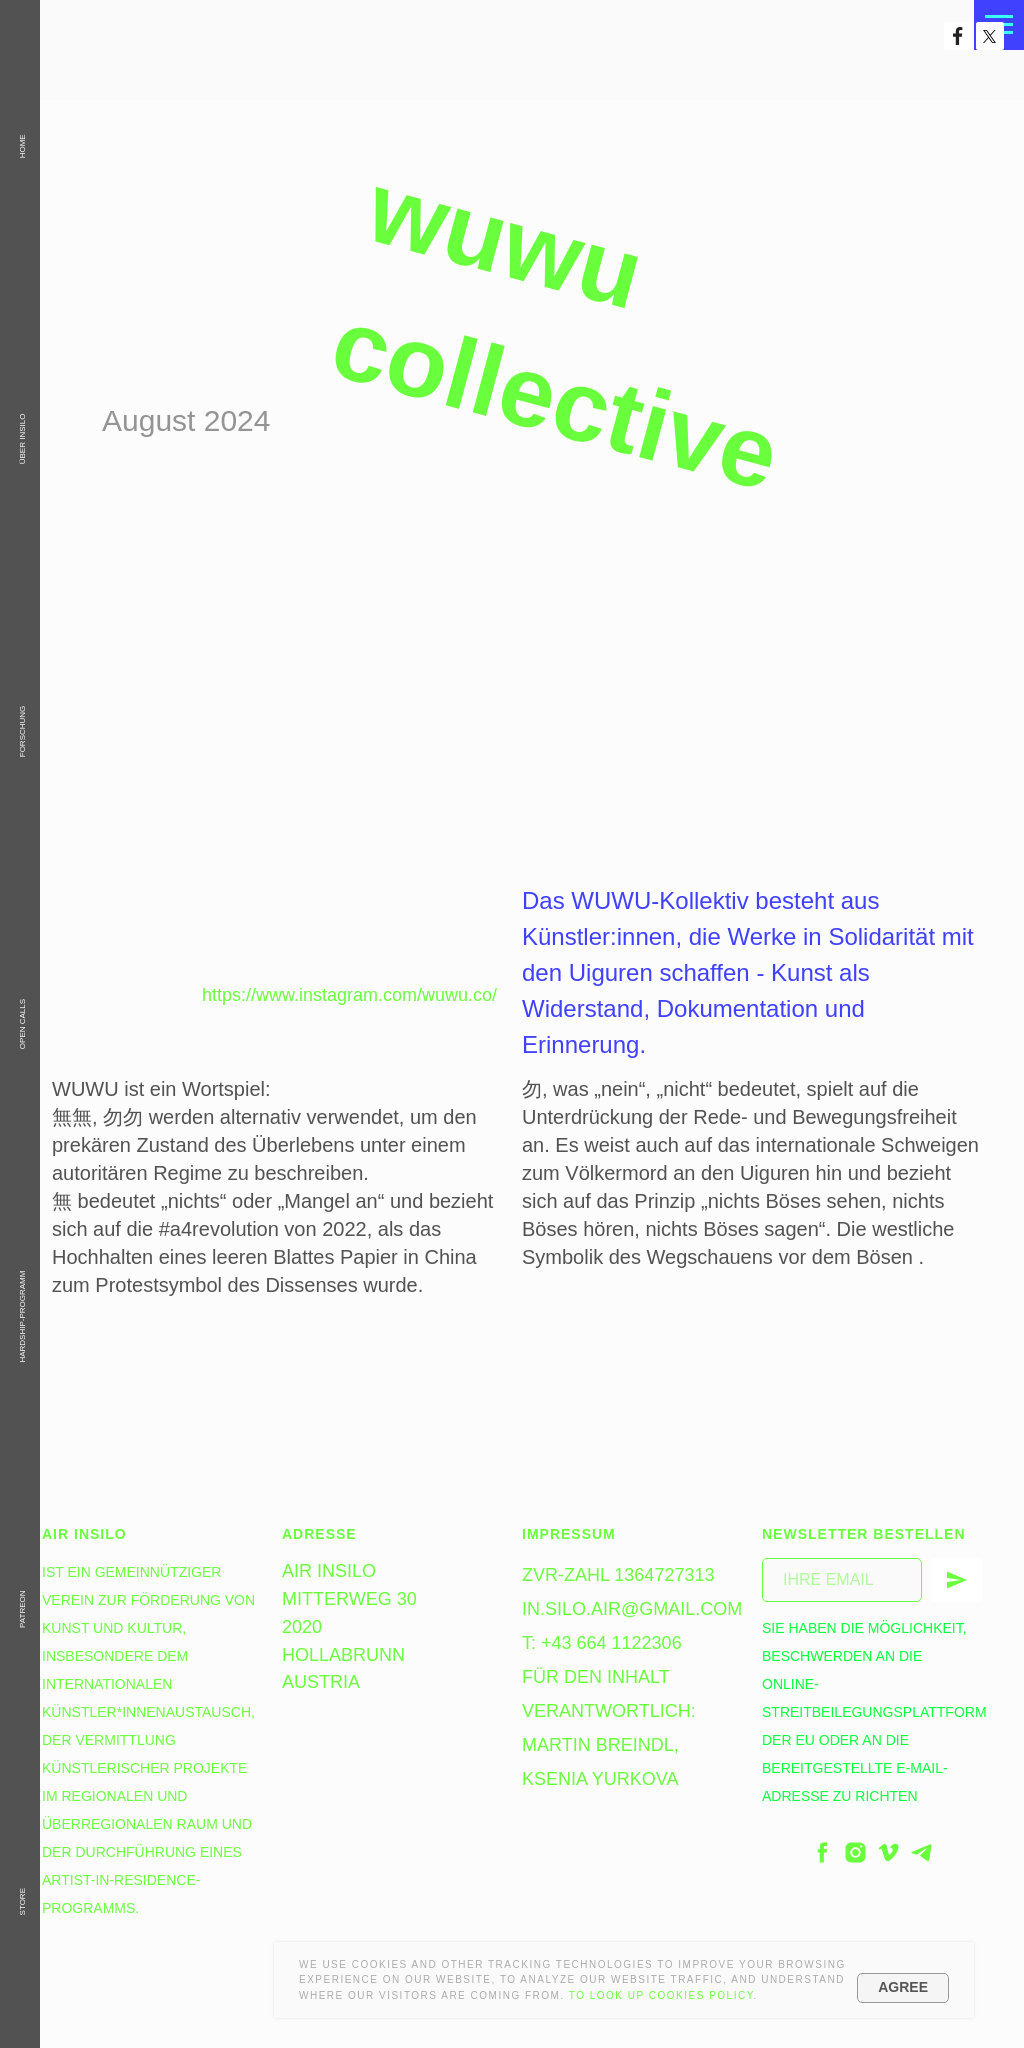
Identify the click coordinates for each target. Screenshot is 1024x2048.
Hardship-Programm (22, 1317)
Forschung (22, 732)
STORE (22, 1901)
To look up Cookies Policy (661, 1995)
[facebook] (822, 1852)
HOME (22, 146)
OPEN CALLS (22, 1024)
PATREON (22, 1608)
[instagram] (855, 1852)
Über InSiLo (22, 439)
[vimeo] (888, 1852)
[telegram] (921, 1852)
